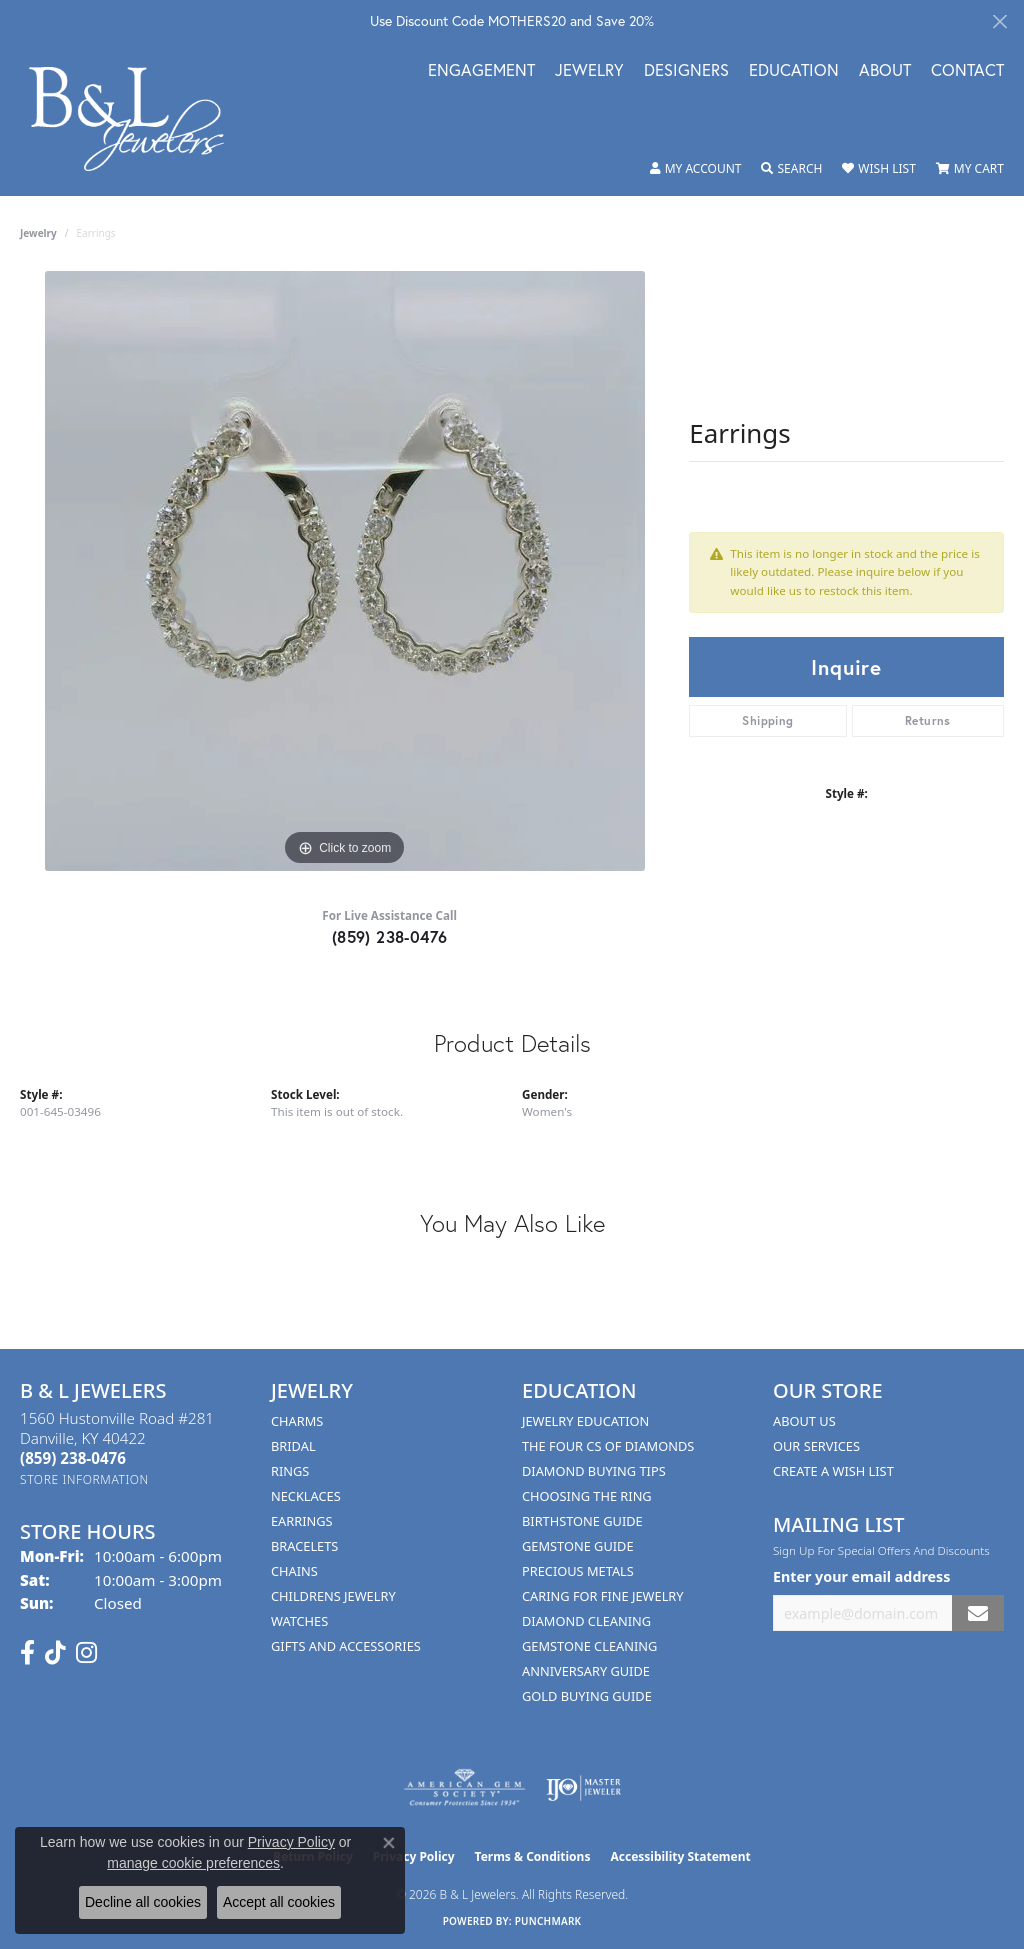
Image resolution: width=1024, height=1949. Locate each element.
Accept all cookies (279, 1902)
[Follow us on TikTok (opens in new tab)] (55, 1653)
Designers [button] (686, 71)
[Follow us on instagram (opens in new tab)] (86, 1653)
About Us (804, 1421)
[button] (696, 169)
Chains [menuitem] (294, 1571)
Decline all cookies (143, 1902)
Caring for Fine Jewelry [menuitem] (603, 1596)
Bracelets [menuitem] (304, 1546)
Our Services (816, 1446)
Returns (928, 720)
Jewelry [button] (589, 71)
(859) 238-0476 (390, 936)
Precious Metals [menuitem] (578, 1571)
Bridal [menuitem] (293, 1446)
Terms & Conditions (533, 1856)
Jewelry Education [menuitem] (585, 1421)
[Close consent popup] (389, 1843)
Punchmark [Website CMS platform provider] (548, 1921)
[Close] (999, 21)
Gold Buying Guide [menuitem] (587, 1696)
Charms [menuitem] (297, 1421)
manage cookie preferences (193, 1863)
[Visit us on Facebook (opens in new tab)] (27, 1653)
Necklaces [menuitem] (306, 1496)
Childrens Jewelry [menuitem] (333, 1596)
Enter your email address (861, 1576)
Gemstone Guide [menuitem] (578, 1546)
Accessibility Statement (680, 1856)
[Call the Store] (73, 1458)
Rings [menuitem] (290, 1471)
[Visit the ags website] (464, 1788)
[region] (345, 571)
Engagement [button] (481, 71)
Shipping (767, 720)
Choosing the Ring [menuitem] (587, 1496)
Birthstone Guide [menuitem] (582, 1521)
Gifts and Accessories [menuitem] (346, 1646)
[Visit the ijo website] (583, 1788)
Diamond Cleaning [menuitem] (586, 1621)
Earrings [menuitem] (302, 1521)
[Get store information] (84, 1479)
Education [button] (794, 71)
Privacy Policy (291, 1842)
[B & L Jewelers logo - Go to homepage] (137, 119)
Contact (967, 71)
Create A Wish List (833, 1471)
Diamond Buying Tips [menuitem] (594, 1471)
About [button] (885, 71)
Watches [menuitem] (299, 1621)
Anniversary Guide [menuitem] (586, 1671)
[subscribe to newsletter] (978, 1613)
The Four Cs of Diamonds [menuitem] (608, 1446)
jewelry (38, 233)
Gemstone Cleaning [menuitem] (589, 1646)
